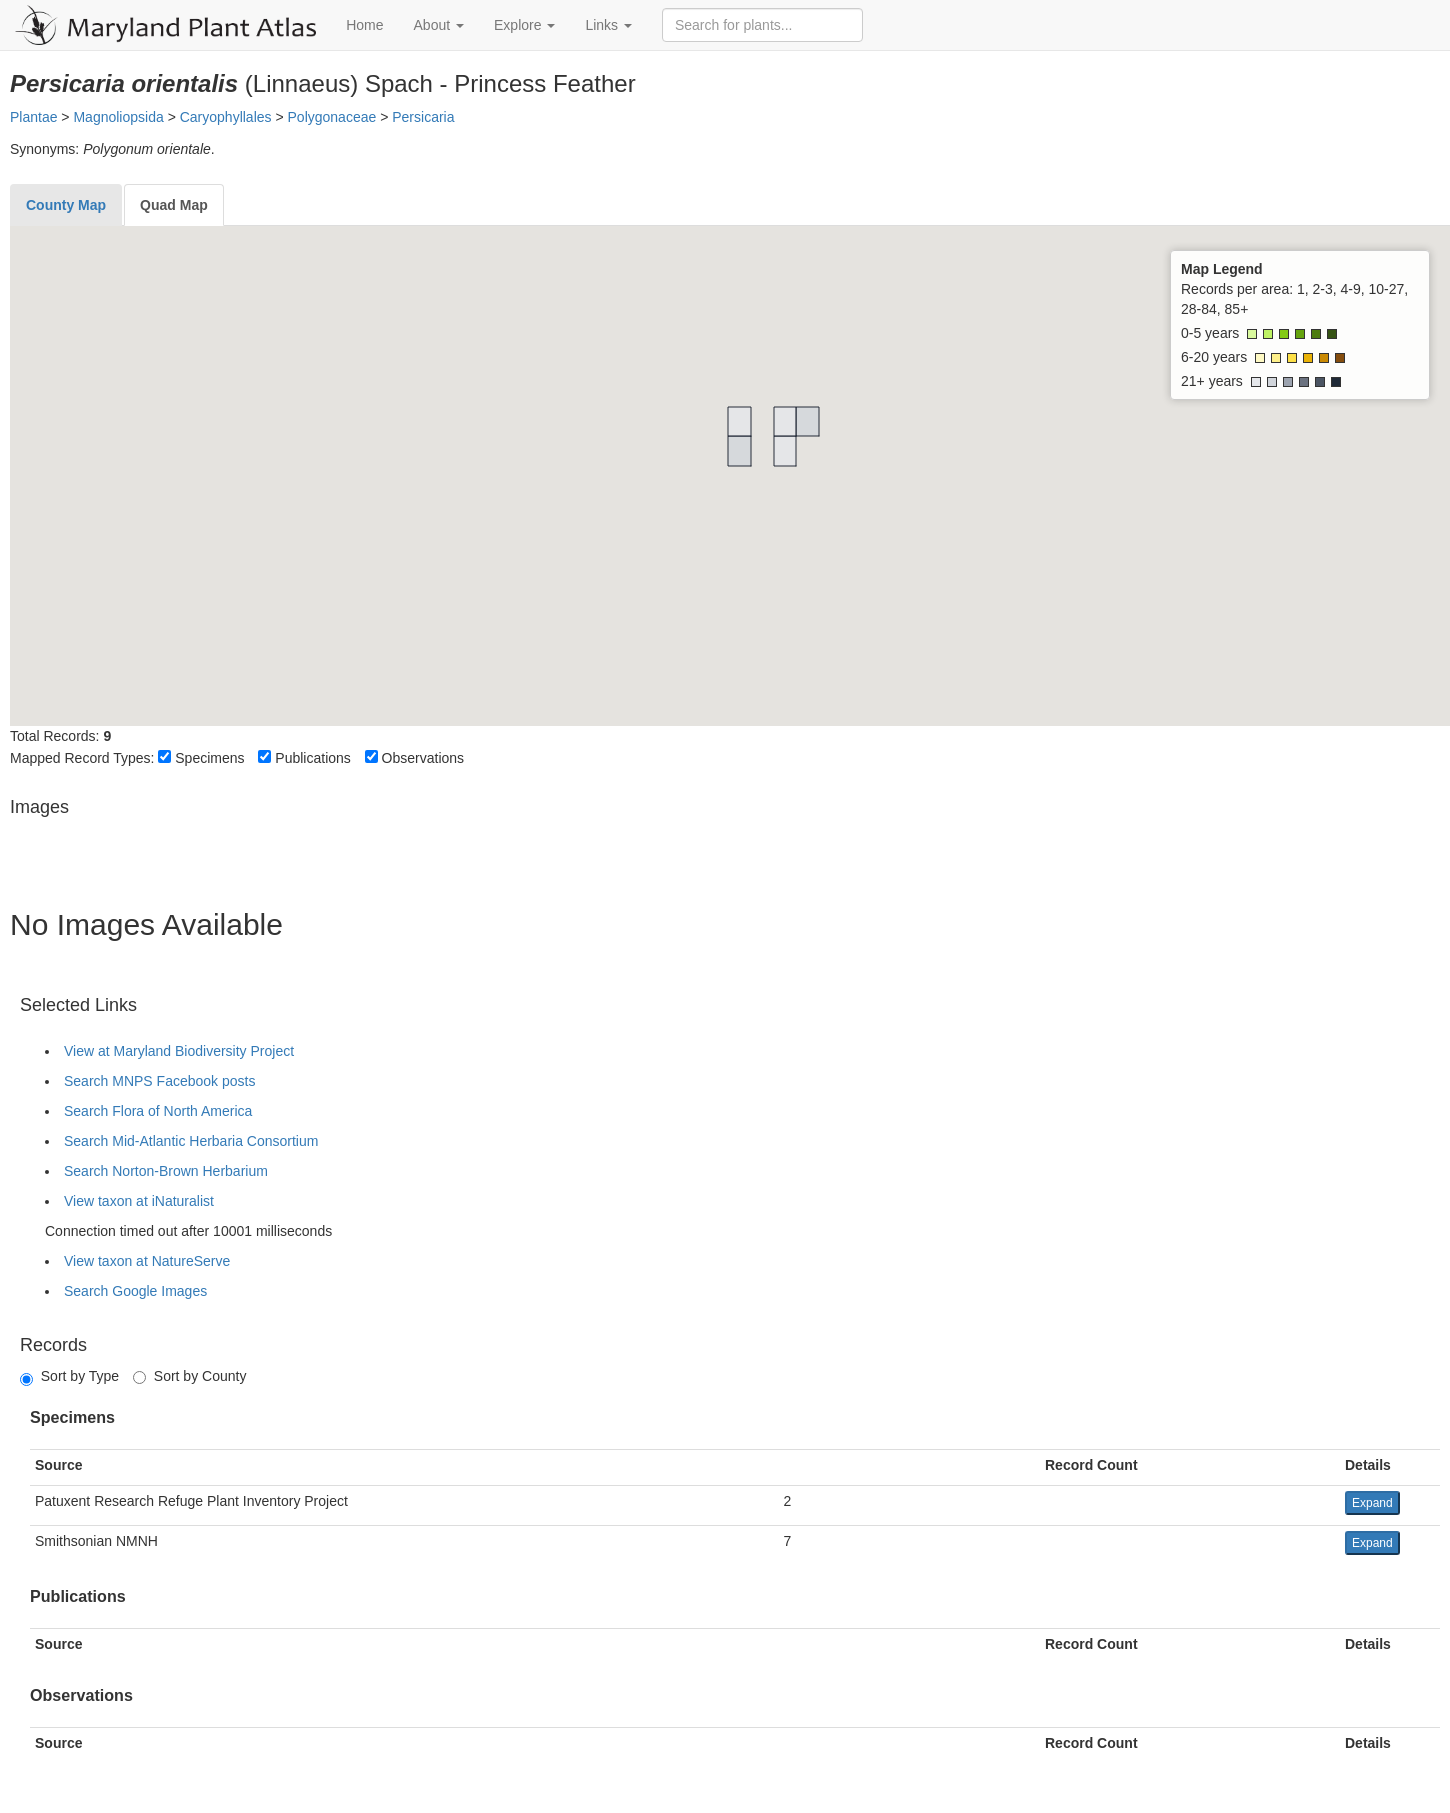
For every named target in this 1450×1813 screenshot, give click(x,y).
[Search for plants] (762, 25)
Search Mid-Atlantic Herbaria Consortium (191, 1141)
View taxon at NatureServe (147, 1261)
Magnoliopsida (118, 117)
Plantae (33, 117)
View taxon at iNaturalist (139, 1201)
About (439, 25)
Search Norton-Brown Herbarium (166, 1171)
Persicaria (423, 117)
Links (608, 25)
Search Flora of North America (158, 1111)
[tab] (66, 205)
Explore (524, 25)
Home (364, 25)
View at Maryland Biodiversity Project (179, 1051)
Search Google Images (135, 1291)
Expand (1372, 1503)
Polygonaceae (332, 117)
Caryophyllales (226, 117)
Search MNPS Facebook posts (159, 1081)
